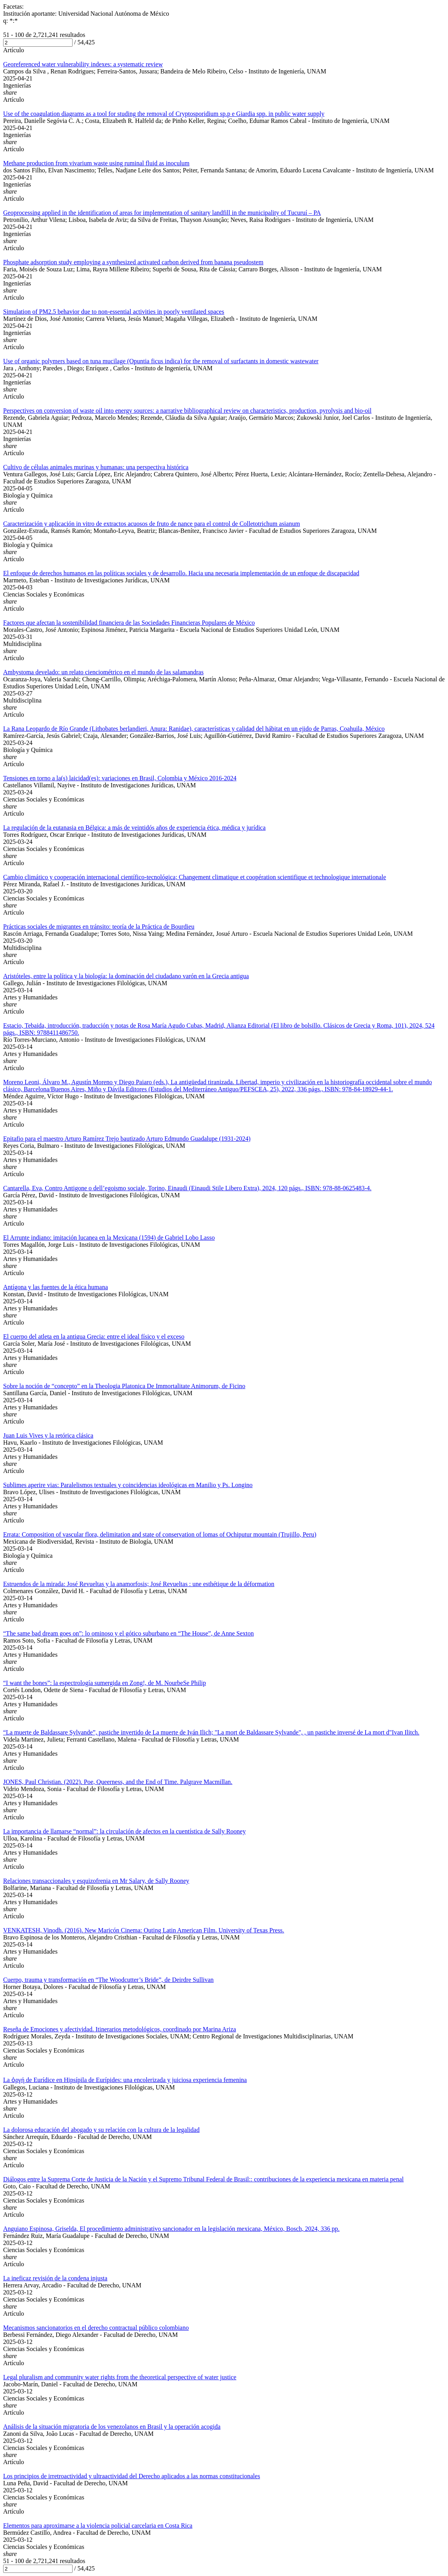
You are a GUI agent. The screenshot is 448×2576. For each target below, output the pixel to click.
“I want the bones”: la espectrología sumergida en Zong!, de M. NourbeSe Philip (104, 1683)
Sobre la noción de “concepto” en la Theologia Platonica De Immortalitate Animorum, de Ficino (124, 1386)
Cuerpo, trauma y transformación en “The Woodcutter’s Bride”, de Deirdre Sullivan (108, 1979)
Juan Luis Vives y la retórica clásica (48, 1435)
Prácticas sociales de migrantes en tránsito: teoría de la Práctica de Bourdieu (98, 926)
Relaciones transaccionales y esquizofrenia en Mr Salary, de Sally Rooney (96, 1880)
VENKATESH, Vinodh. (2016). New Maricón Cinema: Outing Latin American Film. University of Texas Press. (143, 1930)
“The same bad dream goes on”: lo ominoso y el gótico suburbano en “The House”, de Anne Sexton (128, 1633)
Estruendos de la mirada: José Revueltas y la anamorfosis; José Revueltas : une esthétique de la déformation (138, 1584)
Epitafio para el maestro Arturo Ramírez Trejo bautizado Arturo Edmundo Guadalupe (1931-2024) (127, 1138)
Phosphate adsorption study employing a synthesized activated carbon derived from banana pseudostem (133, 262)
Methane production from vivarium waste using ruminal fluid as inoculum (96, 163)
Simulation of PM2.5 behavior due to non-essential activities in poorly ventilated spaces (113, 311)
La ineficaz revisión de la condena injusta (55, 2278)
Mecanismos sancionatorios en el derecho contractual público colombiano (96, 2327)
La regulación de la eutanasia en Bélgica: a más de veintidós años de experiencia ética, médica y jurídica (134, 827)
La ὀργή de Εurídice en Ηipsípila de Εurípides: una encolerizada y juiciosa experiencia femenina (125, 2080)
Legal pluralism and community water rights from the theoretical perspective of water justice (119, 2377)
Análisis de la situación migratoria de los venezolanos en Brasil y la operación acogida (111, 2426)
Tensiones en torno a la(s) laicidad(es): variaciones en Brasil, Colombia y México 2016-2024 (120, 778)
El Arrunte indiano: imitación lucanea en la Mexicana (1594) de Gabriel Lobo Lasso (109, 1237)
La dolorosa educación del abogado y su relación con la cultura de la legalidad (101, 2129)
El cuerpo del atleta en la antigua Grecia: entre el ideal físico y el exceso (93, 1336)
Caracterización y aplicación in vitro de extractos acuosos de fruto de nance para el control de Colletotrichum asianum (151, 523)
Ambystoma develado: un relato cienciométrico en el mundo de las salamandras (103, 672)
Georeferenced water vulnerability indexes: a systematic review (83, 64)
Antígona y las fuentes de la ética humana (55, 1287)
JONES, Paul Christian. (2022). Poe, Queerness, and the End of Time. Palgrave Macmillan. (117, 1781)
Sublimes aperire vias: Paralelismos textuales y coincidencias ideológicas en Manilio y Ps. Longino (128, 1485)
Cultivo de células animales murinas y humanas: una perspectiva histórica (95, 467)
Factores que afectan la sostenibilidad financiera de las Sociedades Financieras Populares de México (129, 622)
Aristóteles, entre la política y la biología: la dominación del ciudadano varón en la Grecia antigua (126, 976)
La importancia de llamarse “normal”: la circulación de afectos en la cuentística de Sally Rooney (124, 1831)
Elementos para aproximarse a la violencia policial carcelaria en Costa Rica (97, 2525)
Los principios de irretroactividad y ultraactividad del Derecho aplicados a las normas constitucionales (131, 2476)
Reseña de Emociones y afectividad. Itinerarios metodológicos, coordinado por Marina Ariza (119, 2029)
